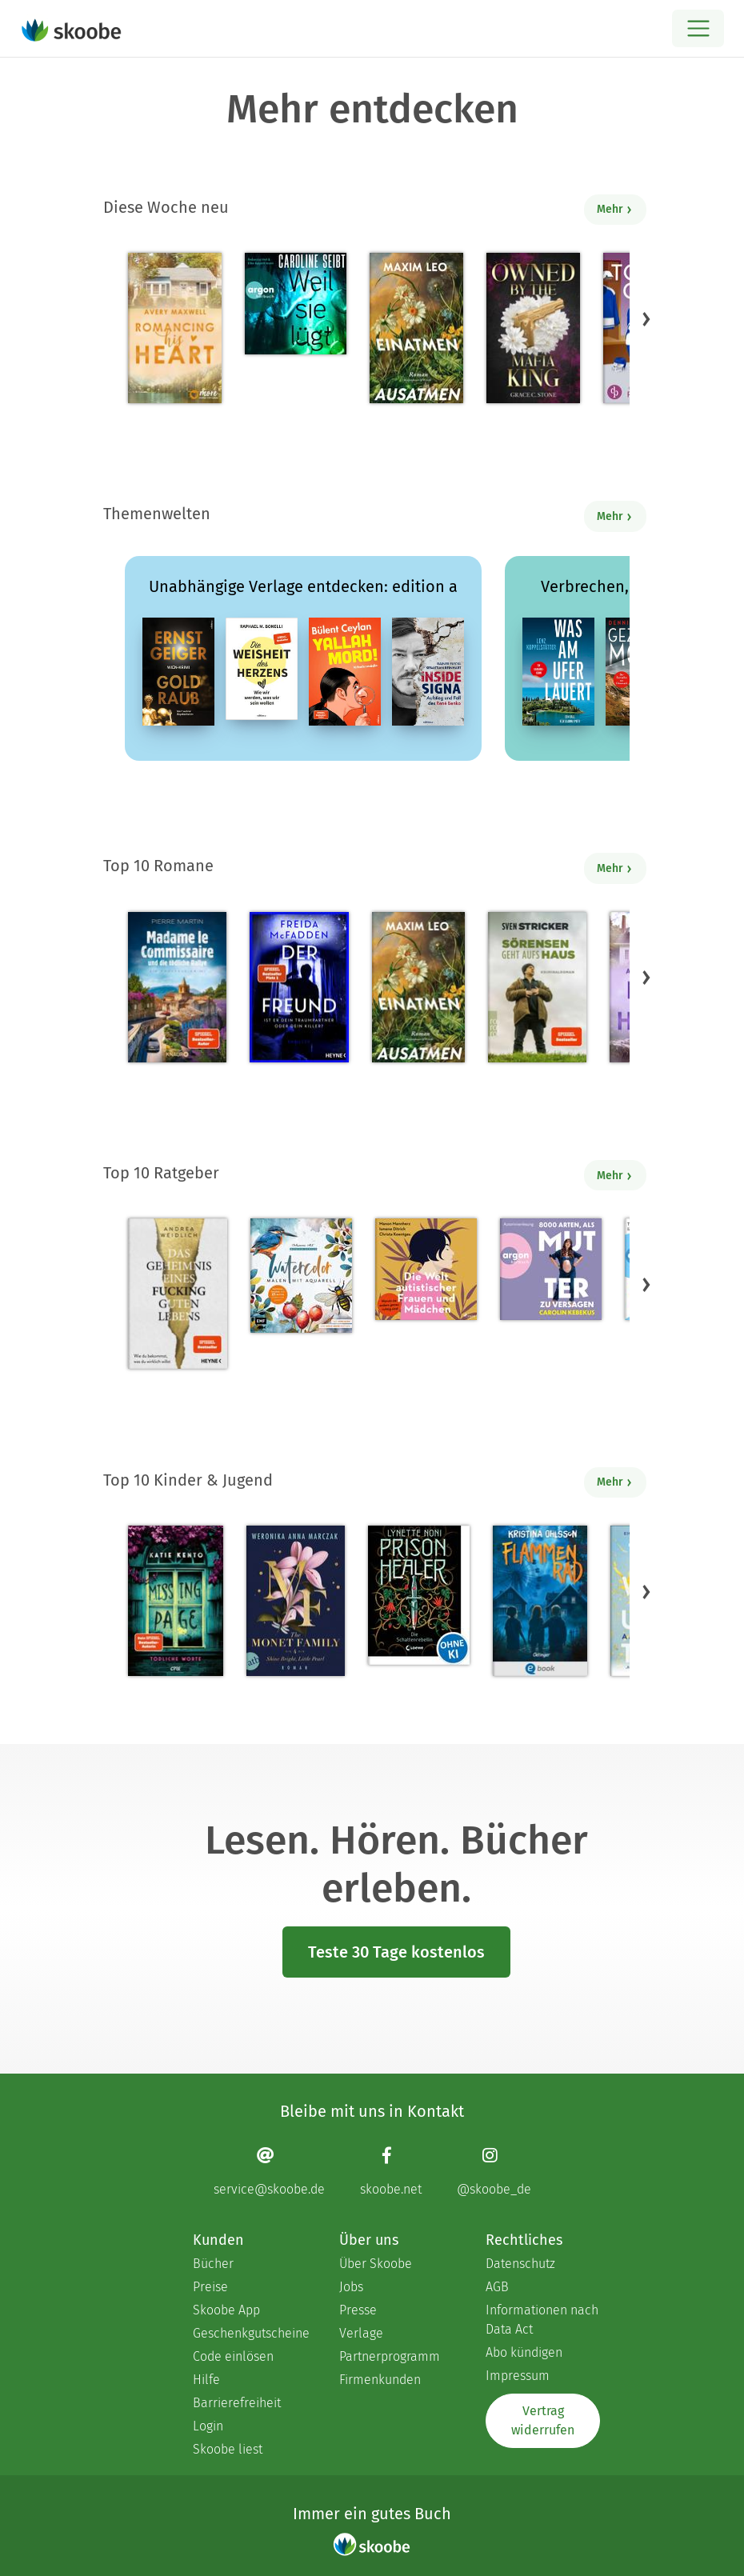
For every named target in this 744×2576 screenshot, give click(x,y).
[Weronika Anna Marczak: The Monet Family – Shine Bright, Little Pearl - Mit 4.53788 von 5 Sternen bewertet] (295, 1601)
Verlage (361, 2333)
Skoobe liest (227, 2449)
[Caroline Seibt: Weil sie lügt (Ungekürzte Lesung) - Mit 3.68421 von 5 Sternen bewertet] (295, 303)
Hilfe (206, 2379)
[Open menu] (698, 28)
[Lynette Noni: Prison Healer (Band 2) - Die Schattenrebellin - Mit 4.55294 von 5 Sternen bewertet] (419, 1595)
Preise (210, 2286)
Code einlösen (233, 2356)
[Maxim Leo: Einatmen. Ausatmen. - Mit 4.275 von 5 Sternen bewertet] (416, 328)
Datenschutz (520, 2263)
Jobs (351, 2286)
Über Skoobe (375, 2263)
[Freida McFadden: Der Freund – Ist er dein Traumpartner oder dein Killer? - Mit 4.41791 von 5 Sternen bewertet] (299, 987)
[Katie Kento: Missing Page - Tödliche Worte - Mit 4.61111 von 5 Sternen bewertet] (175, 1601)
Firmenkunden (380, 2379)
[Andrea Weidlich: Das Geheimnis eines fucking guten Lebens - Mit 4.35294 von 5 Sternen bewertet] (177, 1293)
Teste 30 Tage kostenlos (396, 1952)
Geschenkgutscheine (250, 2333)
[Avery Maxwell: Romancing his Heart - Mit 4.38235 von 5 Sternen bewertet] (175, 328)
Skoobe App (226, 2310)
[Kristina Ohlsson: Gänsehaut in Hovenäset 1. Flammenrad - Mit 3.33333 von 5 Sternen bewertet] (540, 1601)
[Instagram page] (494, 2170)
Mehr (615, 209)
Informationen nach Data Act (542, 2319)
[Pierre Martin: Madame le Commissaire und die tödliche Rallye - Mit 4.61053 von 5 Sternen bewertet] (177, 987)
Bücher (213, 2263)
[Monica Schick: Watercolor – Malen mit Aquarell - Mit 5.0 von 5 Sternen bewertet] (301, 1275)
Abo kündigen (524, 2352)
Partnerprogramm (389, 2356)
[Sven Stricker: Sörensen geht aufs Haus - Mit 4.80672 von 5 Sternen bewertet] (537, 987)
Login (208, 2426)
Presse (358, 2310)
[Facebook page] (391, 2170)
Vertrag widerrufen (542, 2420)
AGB (497, 2286)
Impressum (518, 2375)
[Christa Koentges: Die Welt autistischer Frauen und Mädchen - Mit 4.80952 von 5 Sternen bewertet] (426, 1269)
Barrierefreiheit (237, 2402)
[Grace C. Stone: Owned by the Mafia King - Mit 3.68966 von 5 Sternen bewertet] (533, 328)
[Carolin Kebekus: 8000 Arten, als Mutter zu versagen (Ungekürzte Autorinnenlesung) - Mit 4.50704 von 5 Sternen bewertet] (551, 1269)
